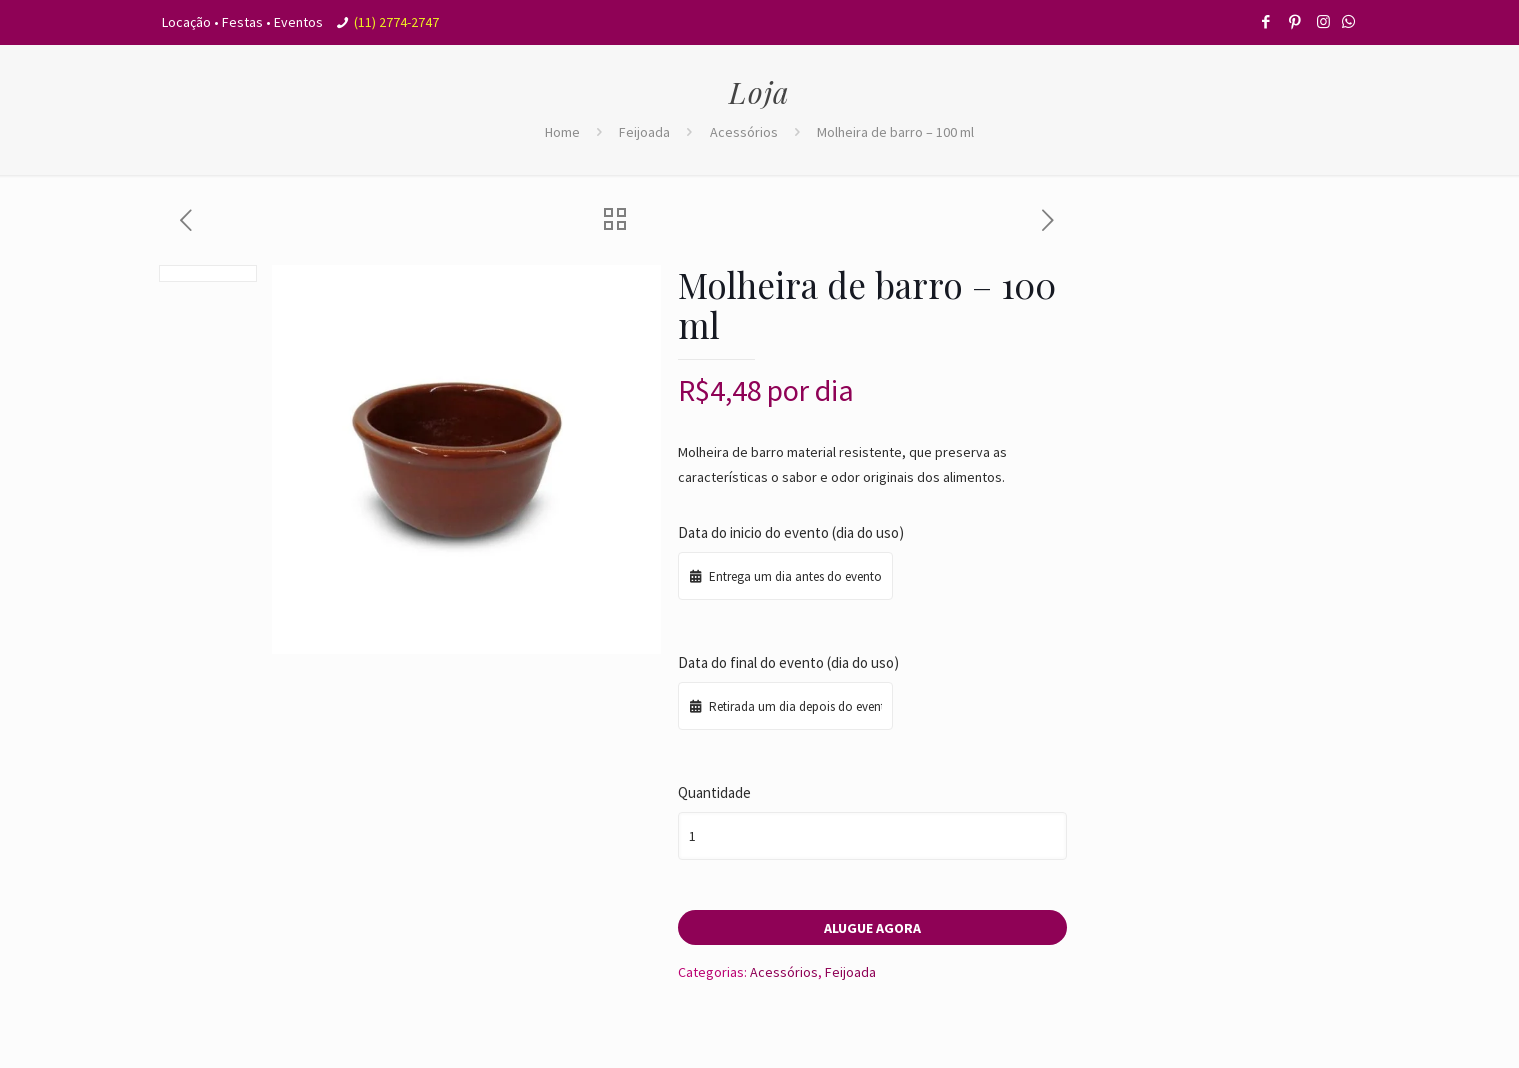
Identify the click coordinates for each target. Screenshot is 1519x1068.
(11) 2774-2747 (396, 22)
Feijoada (644, 132)
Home (562, 132)
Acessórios (744, 132)
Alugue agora (872, 928)
